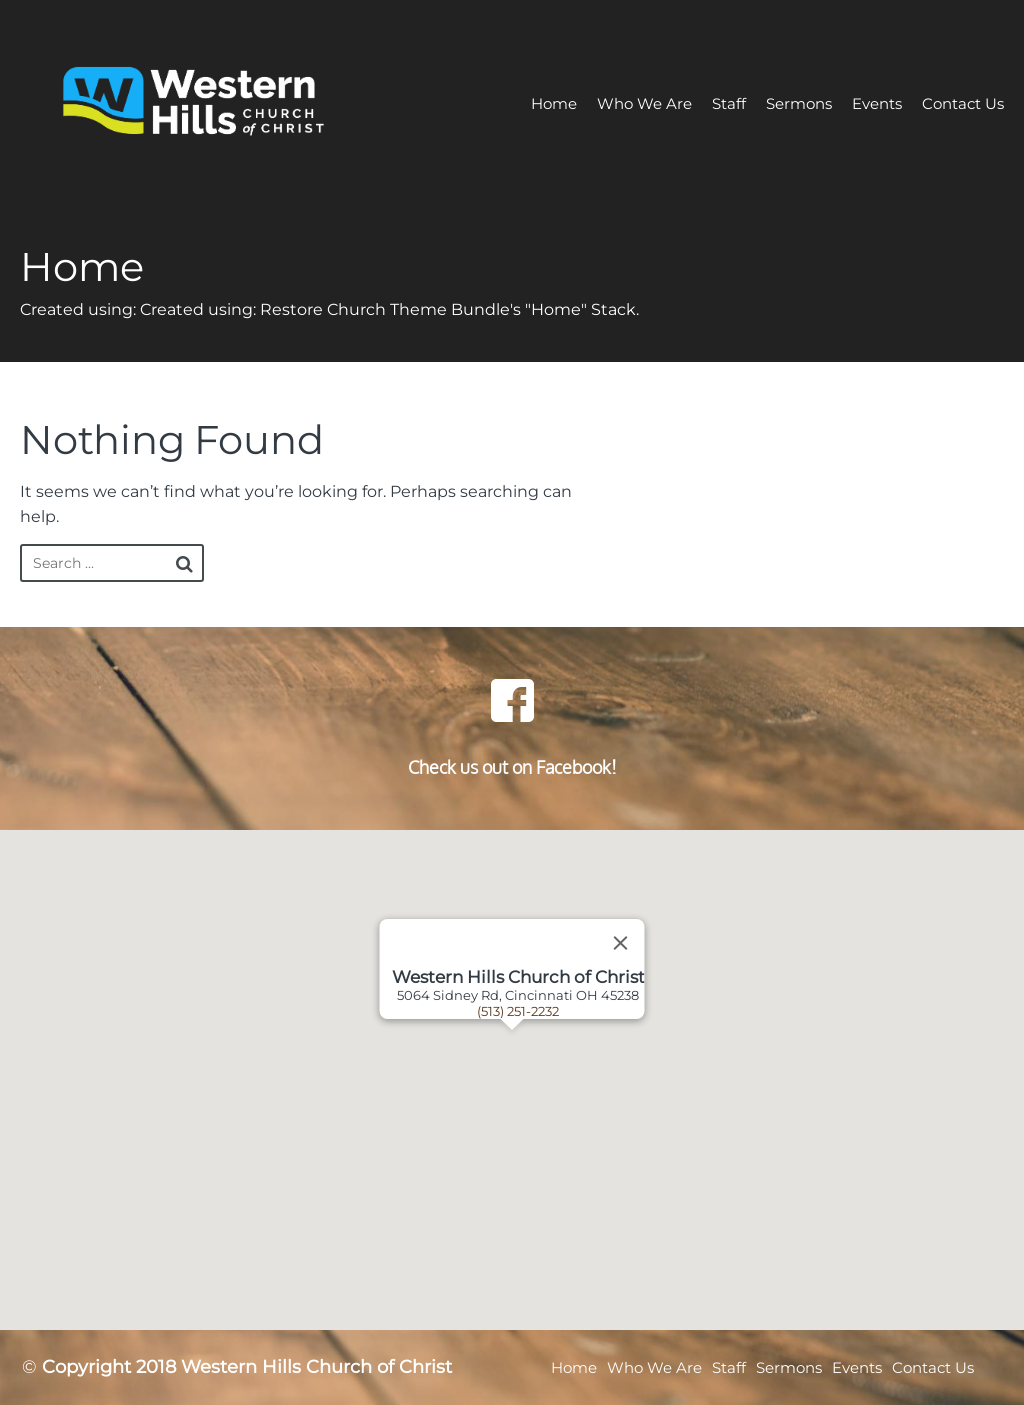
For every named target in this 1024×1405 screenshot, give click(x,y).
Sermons (799, 103)
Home (554, 103)
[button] (537, 1080)
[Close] (621, 943)
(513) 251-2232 (518, 1011)
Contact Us (963, 103)
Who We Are (644, 103)
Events (877, 103)
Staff (729, 103)
